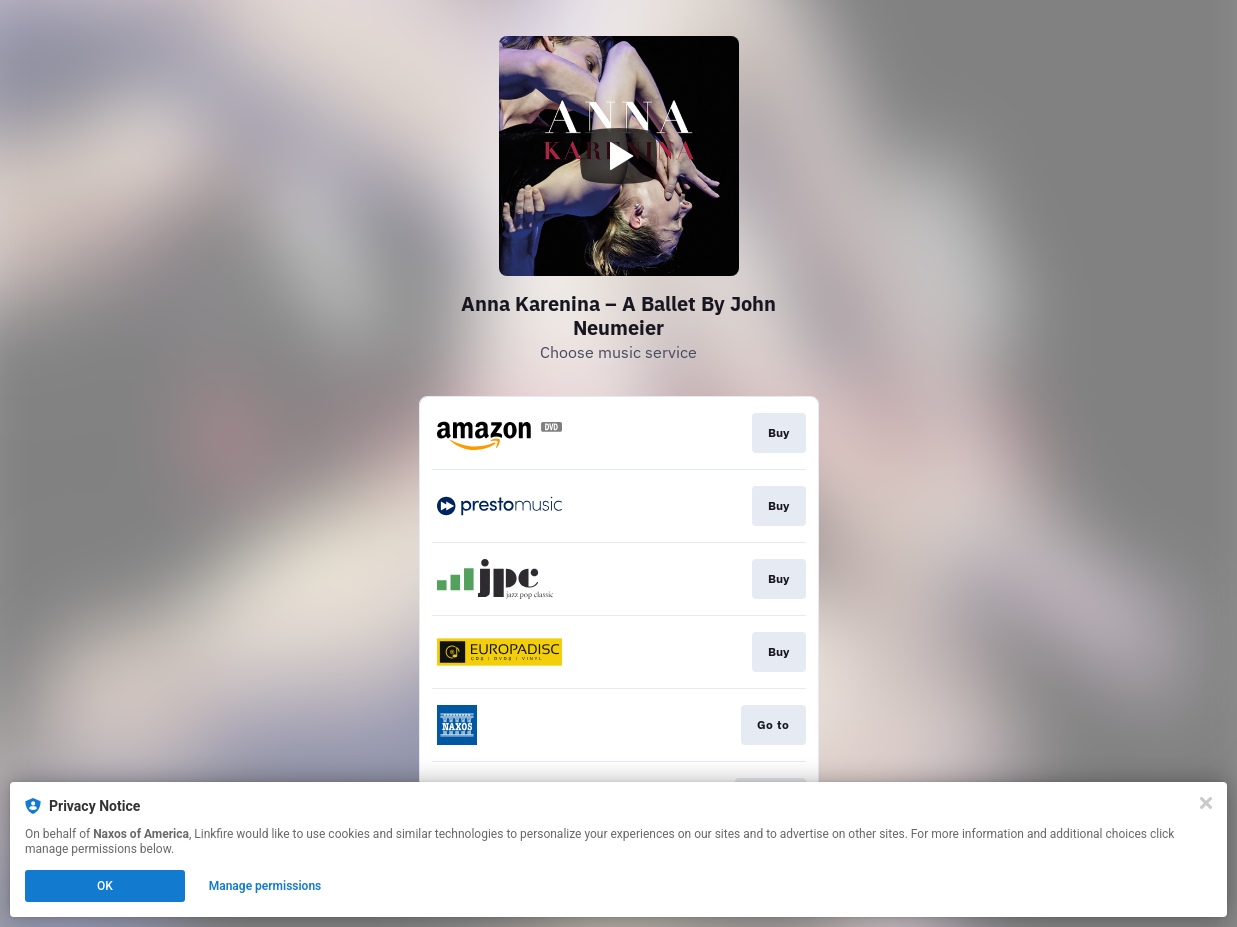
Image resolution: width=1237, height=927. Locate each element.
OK (105, 886)
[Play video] (619, 156)
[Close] (1206, 803)
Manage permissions (265, 886)
